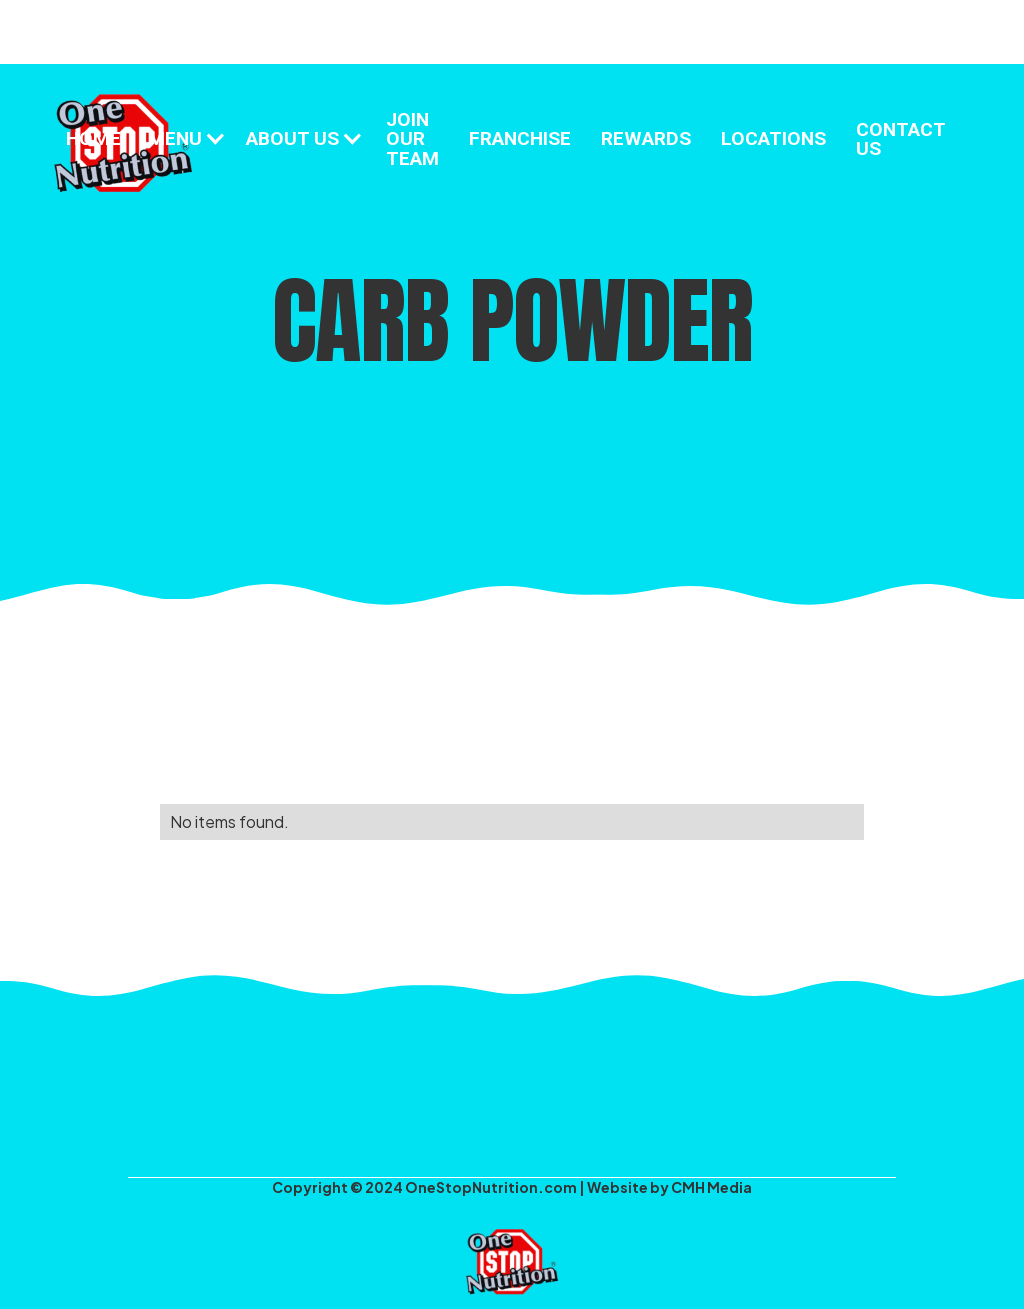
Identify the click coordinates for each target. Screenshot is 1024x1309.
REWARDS (646, 138)
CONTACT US (900, 139)
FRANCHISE (520, 138)
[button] (185, 138)
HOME (93, 138)
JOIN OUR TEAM (412, 138)
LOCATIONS (773, 138)
